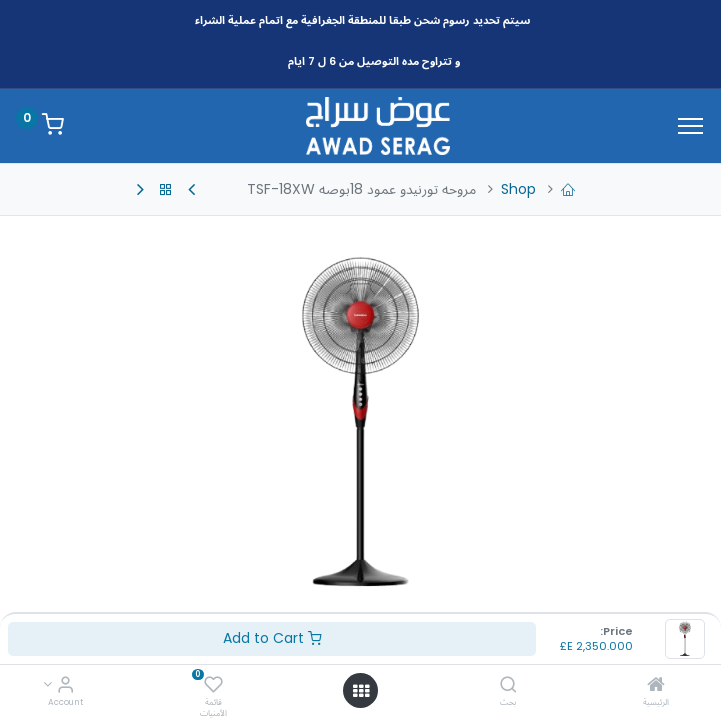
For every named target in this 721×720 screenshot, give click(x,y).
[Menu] (690, 126)
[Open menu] (361, 691)
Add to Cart (272, 638)
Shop (518, 189)
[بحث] (508, 686)
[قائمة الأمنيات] (213, 686)
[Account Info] (65, 686)
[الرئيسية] (656, 686)
